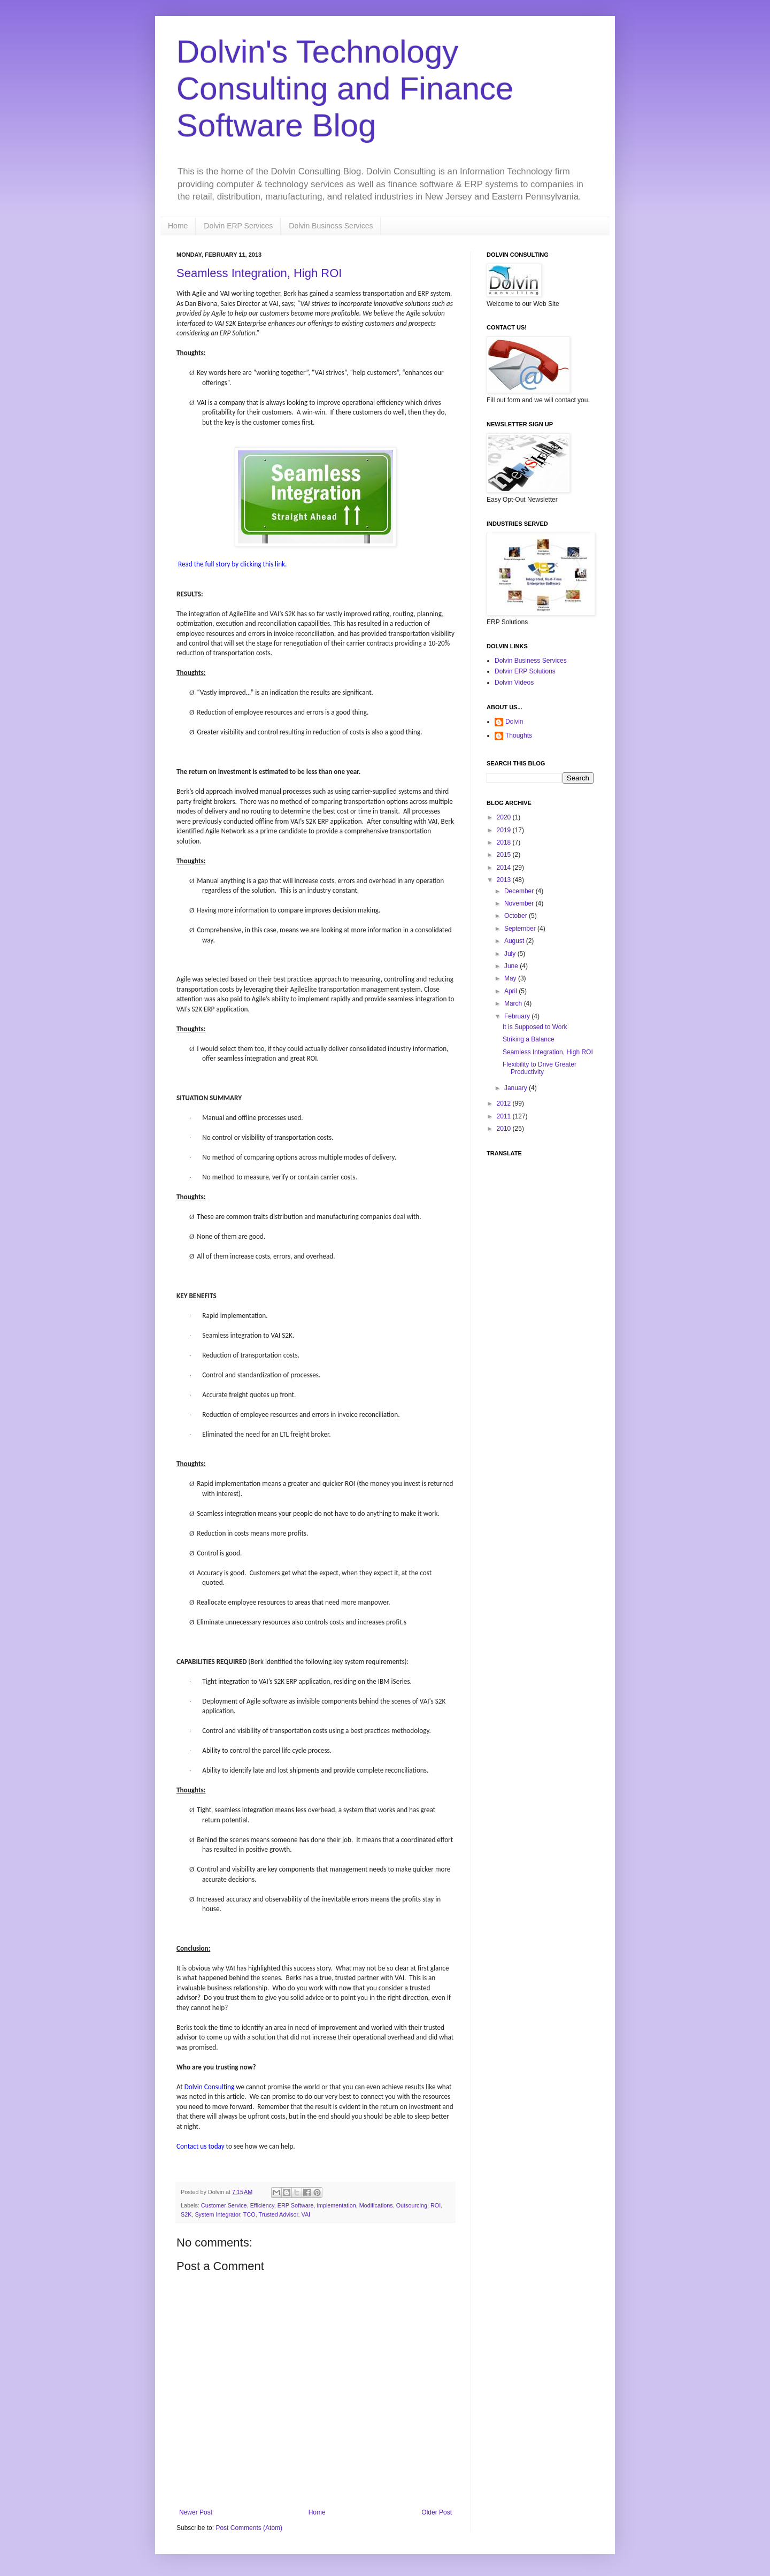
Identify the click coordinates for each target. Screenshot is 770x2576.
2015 (505, 854)
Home (178, 225)
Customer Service (224, 2205)
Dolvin (514, 721)
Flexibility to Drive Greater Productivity (539, 1068)
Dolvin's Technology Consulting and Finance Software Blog (344, 88)
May (511, 978)
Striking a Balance (529, 1039)
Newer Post (195, 2512)
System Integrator (217, 2214)
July (511, 953)
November (520, 903)
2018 (505, 842)
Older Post (436, 2512)
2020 (505, 817)
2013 (505, 880)
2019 (505, 830)
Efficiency (262, 2205)
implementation (336, 2205)
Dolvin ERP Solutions (525, 671)
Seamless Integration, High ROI (259, 273)
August (515, 941)
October (516, 915)
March (514, 1003)
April (511, 991)
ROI (435, 2205)
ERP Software (296, 2205)
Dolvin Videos (514, 682)
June (512, 966)
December (520, 891)
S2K (186, 2214)
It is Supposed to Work (535, 1027)
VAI (305, 2214)
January (516, 1088)
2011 (505, 1116)
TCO (249, 2214)
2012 (505, 1103)
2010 (505, 1128)
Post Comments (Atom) (248, 2528)
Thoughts (518, 735)
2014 (505, 867)
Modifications (376, 2205)
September (520, 928)
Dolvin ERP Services (238, 225)
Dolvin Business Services (331, 225)
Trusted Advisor (278, 2214)
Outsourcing (411, 2205)
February (518, 1016)
